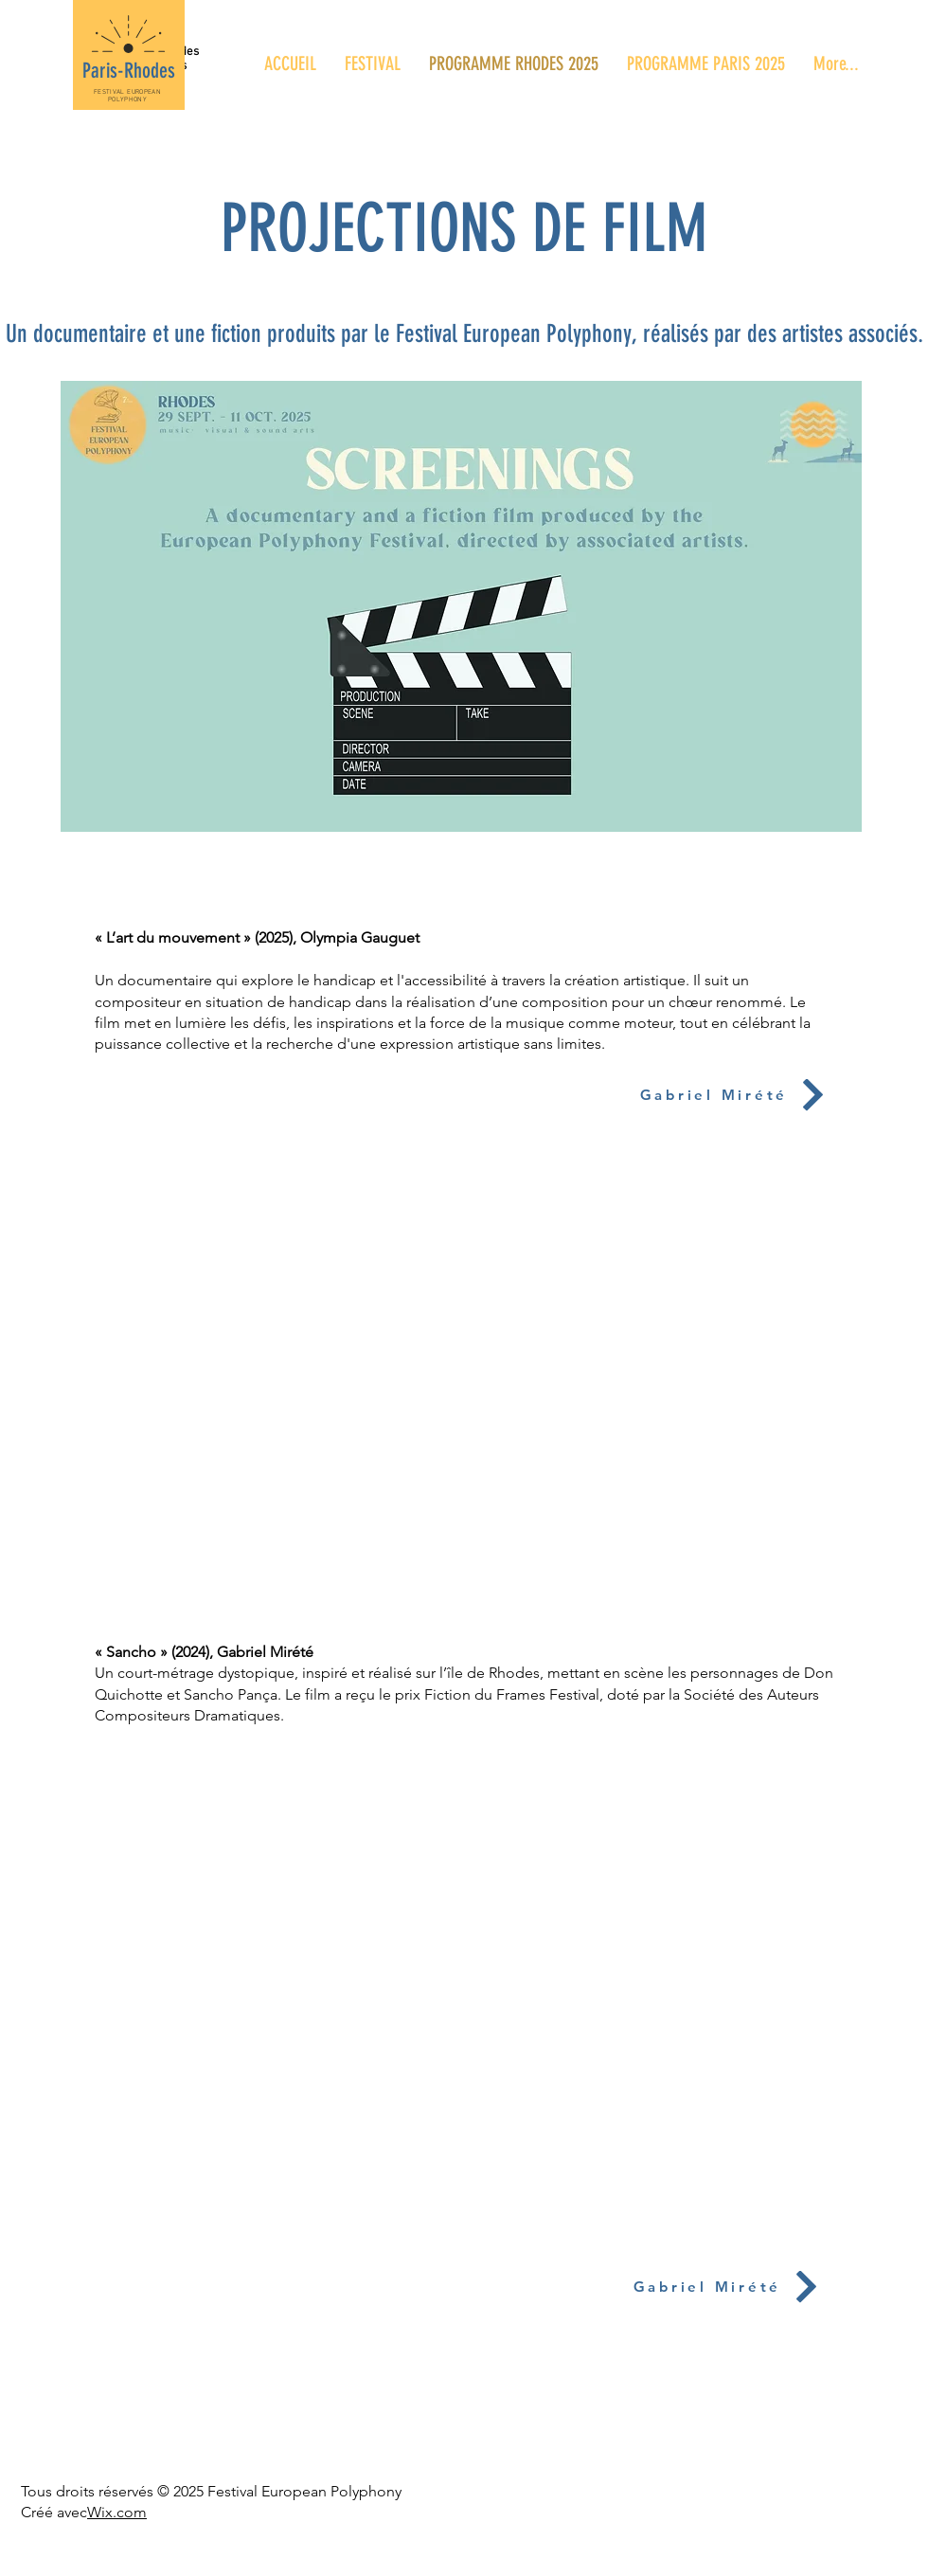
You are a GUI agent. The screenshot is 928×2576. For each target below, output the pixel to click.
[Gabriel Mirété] (714, 1095)
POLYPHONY (127, 99)
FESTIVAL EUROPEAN (127, 92)
